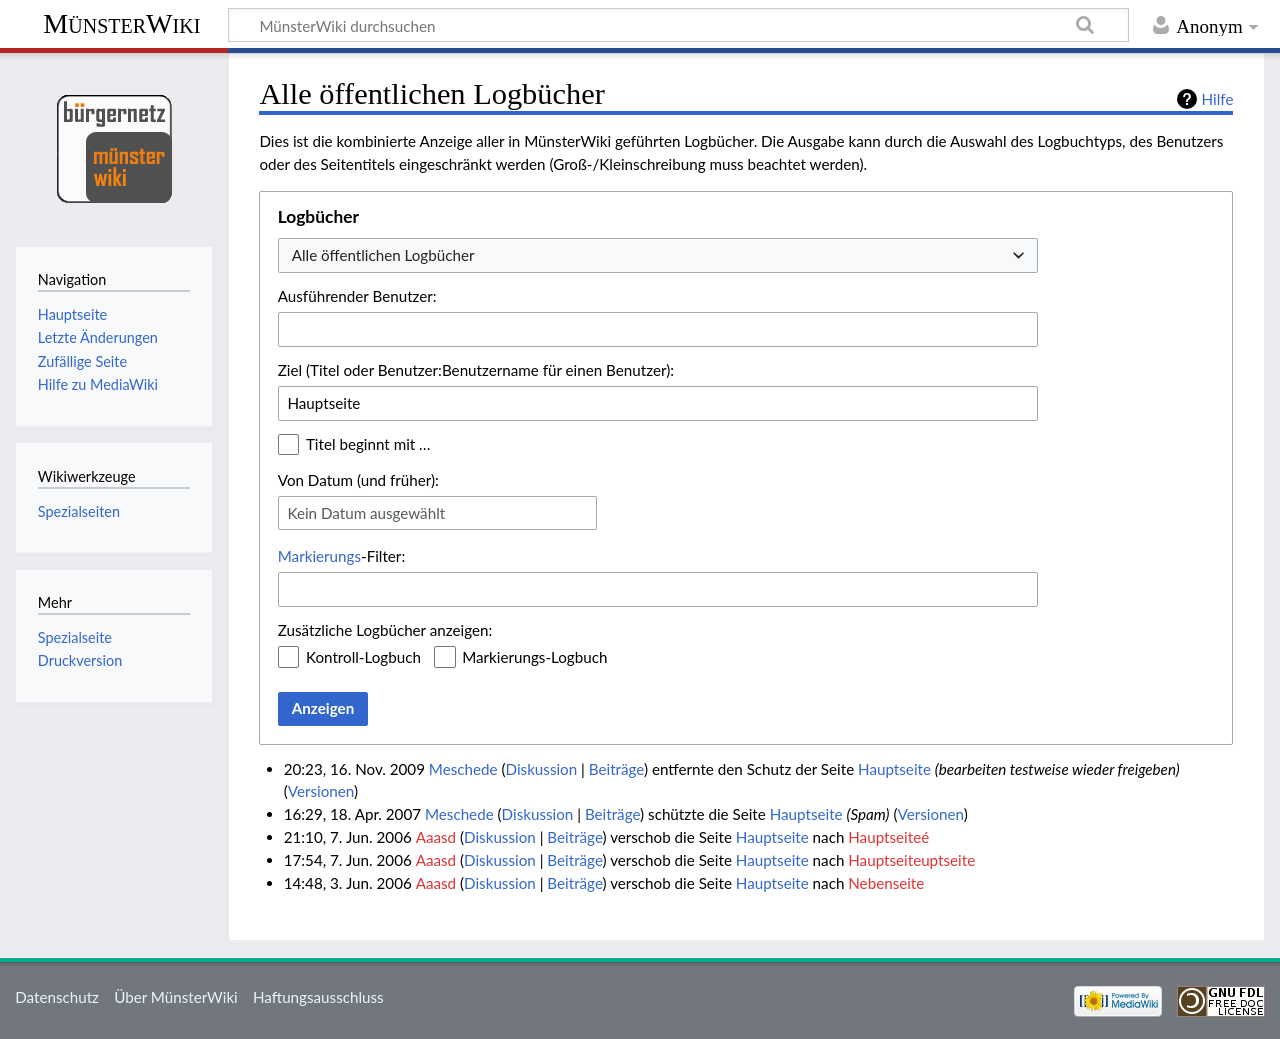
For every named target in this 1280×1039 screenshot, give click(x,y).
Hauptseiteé (888, 837)
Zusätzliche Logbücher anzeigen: (385, 630)
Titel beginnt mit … (368, 444)
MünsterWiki (121, 23)
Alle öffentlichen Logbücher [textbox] (383, 255)
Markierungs (319, 556)
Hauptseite (894, 769)
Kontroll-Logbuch (363, 657)
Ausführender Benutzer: (357, 296)
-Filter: (341, 556)
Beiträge (616, 769)
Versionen (321, 791)
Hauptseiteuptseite (911, 860)
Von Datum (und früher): (358, 480)
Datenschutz (57, 997)
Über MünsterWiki (176, 997)
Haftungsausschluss (318, 997)
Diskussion (542, 769)
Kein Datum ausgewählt (366, 513)
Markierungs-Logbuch (534, 657)
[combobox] (658, 255)
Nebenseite (886, 883)
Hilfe (1218, 99)
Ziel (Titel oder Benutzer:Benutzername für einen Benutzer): (476, 370)
